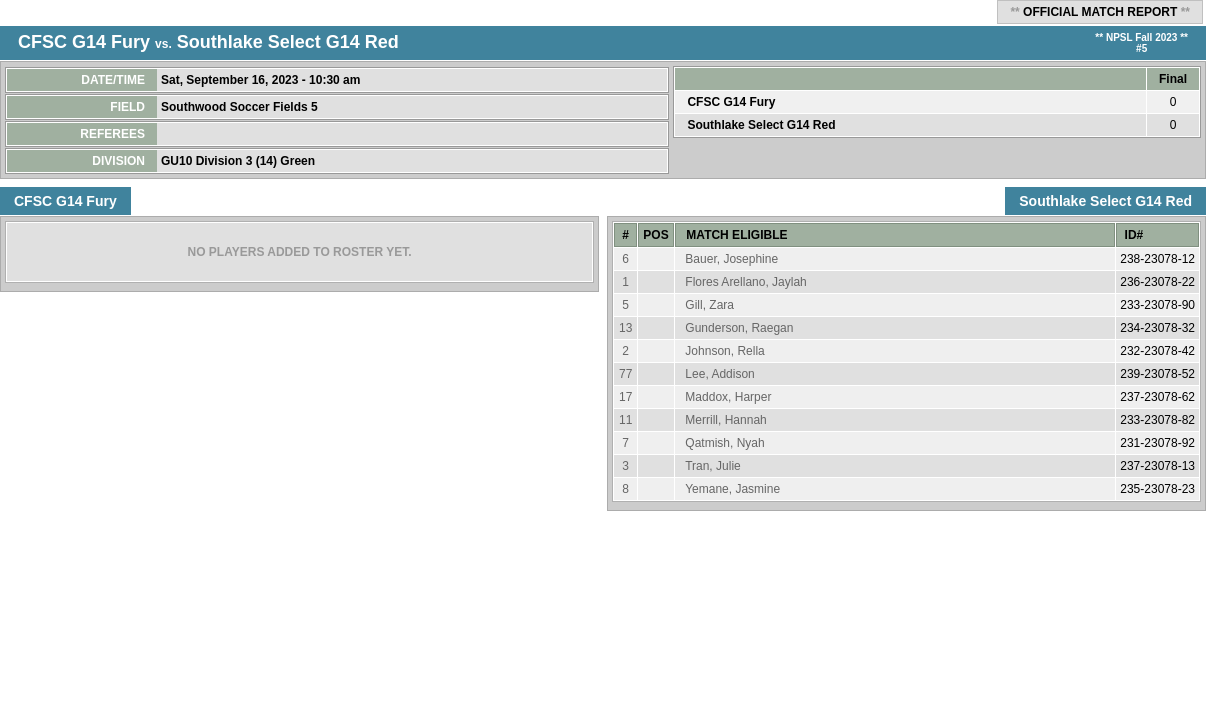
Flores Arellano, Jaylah (745, 282)
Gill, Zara (709, 305)
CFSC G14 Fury (84, 42)
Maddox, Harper (728, 397)
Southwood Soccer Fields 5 (241, 107)
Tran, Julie (713, 466)
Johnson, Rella (724, 351)
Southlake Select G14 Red (288, 42)
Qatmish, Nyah (724, 443)
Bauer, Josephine (731, 259)
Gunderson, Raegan (739, 328)
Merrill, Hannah (725, 420)
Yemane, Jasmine (732, 489)
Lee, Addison (719, 374)
